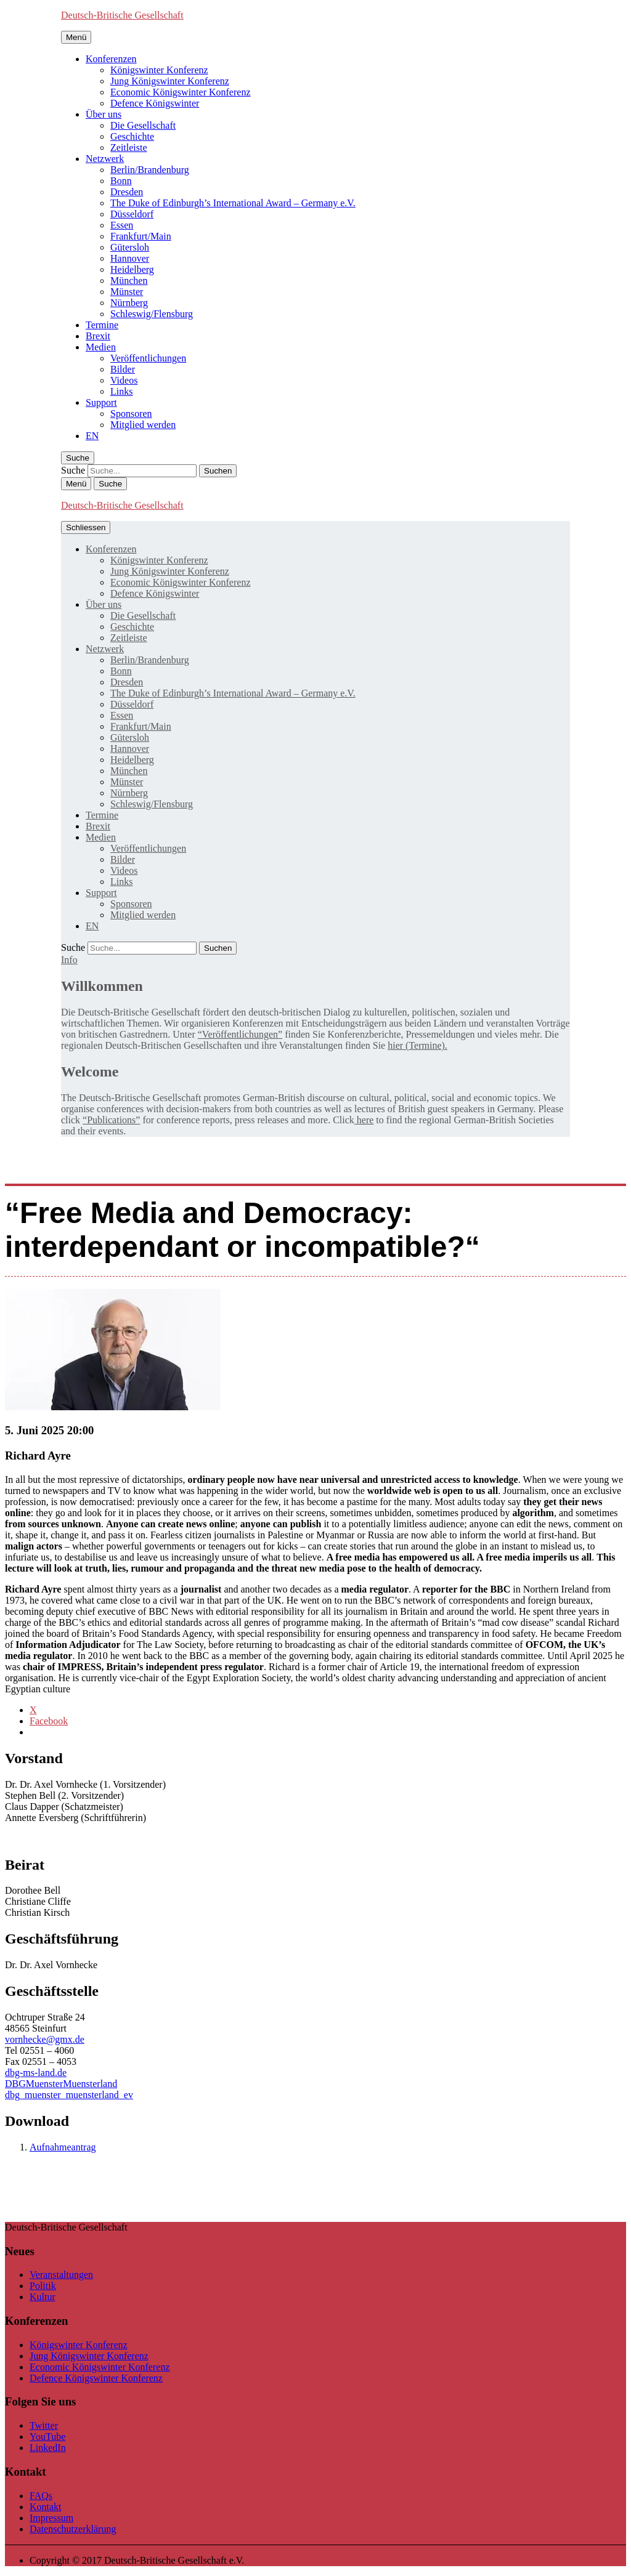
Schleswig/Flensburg (151, 314)
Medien (101, 347)
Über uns (103, 114)
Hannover (129, 258)
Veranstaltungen (61, 2274)
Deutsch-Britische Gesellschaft (122, 15)
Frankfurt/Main (140, 236)
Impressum (51, 2518)
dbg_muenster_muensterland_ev (69, 2094)
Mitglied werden (143, 424)
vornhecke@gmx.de (44, 2039)
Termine (102, 325)
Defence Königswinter (154, 103)
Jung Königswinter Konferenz (169, 81)
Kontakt (46, 2506)
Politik (43, 2285)
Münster (126, 291)
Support (101, 402)
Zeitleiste (128, 147)
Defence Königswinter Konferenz (96, 2378)
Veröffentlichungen (148, 358)
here (364, 1120)
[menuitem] (92, 435)
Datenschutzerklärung (73, 2529)
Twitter (44, 2425)
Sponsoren (131, 413)
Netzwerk (105, 158)
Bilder (122, 369)
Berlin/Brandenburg (149, 169)
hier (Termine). (417, 1045)
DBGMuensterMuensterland (61, 2083)
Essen (121, 225)
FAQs (41, 2495)
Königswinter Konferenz (159, 70)
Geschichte (132, 136)
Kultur (42, 2296)
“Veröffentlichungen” (240, 1034)
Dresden (126, 192)
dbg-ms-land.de (36, 2072)
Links (121, 391)
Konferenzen (111, 59)
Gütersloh (129, 247)
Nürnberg (129, 302)
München (128, 280)
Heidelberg (132, 269)
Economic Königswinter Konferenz (180, 92)
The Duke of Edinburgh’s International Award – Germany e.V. (233, 203)
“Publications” (111, 1120)
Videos (123, 380)
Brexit (98, 336)
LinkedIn (48, 2447)
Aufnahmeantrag (63, 2147)
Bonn (121, 181)
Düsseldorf (131, 214)
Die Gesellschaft (143, 125)
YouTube (47, 2436)
